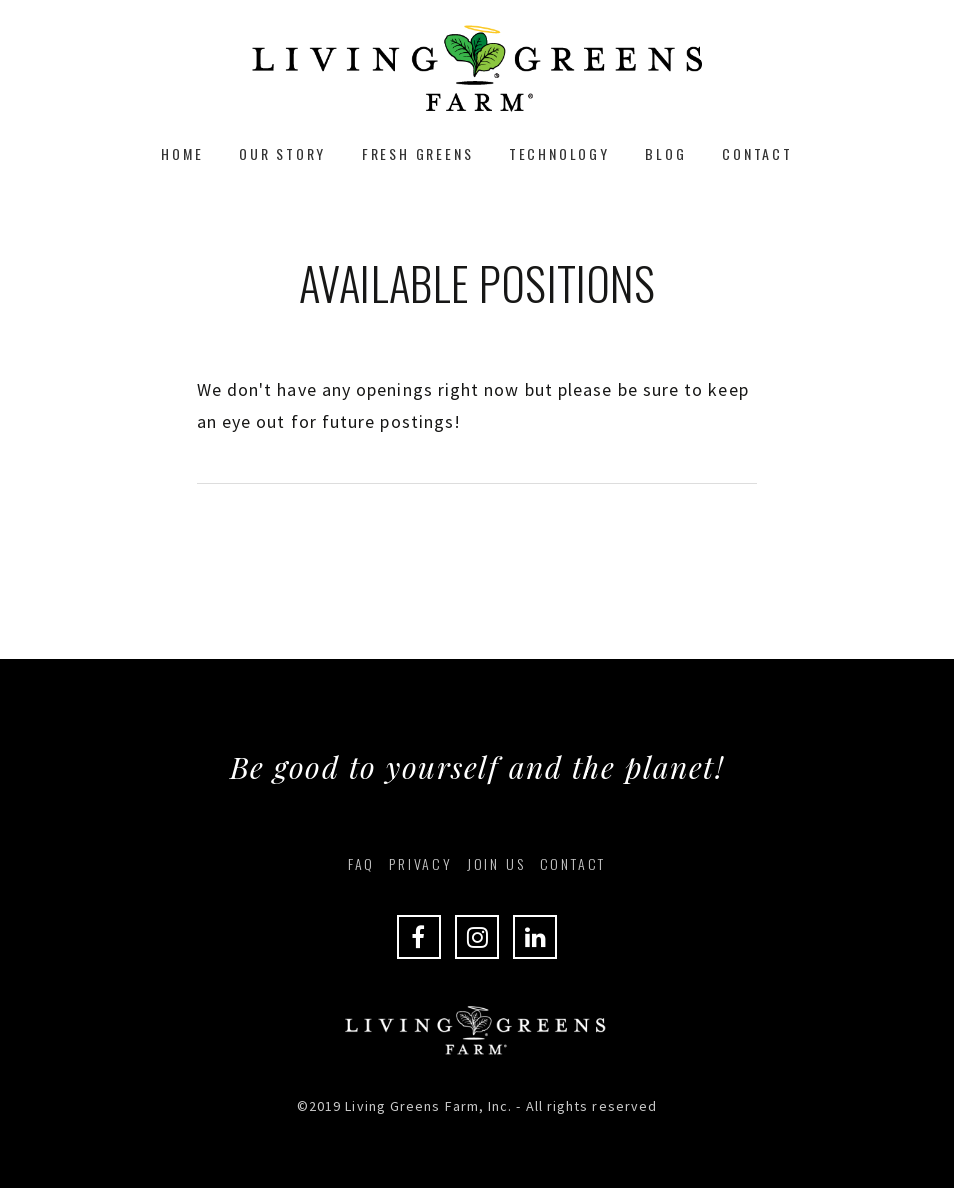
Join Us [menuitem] (496, 863)
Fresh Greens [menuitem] (418, 153)
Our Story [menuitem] (282, 153)
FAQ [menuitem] (361, 863)
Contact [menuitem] (757, 153)
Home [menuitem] (182, 153)
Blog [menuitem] (665, 153)
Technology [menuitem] (559, 153)
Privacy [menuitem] (421, 863)
